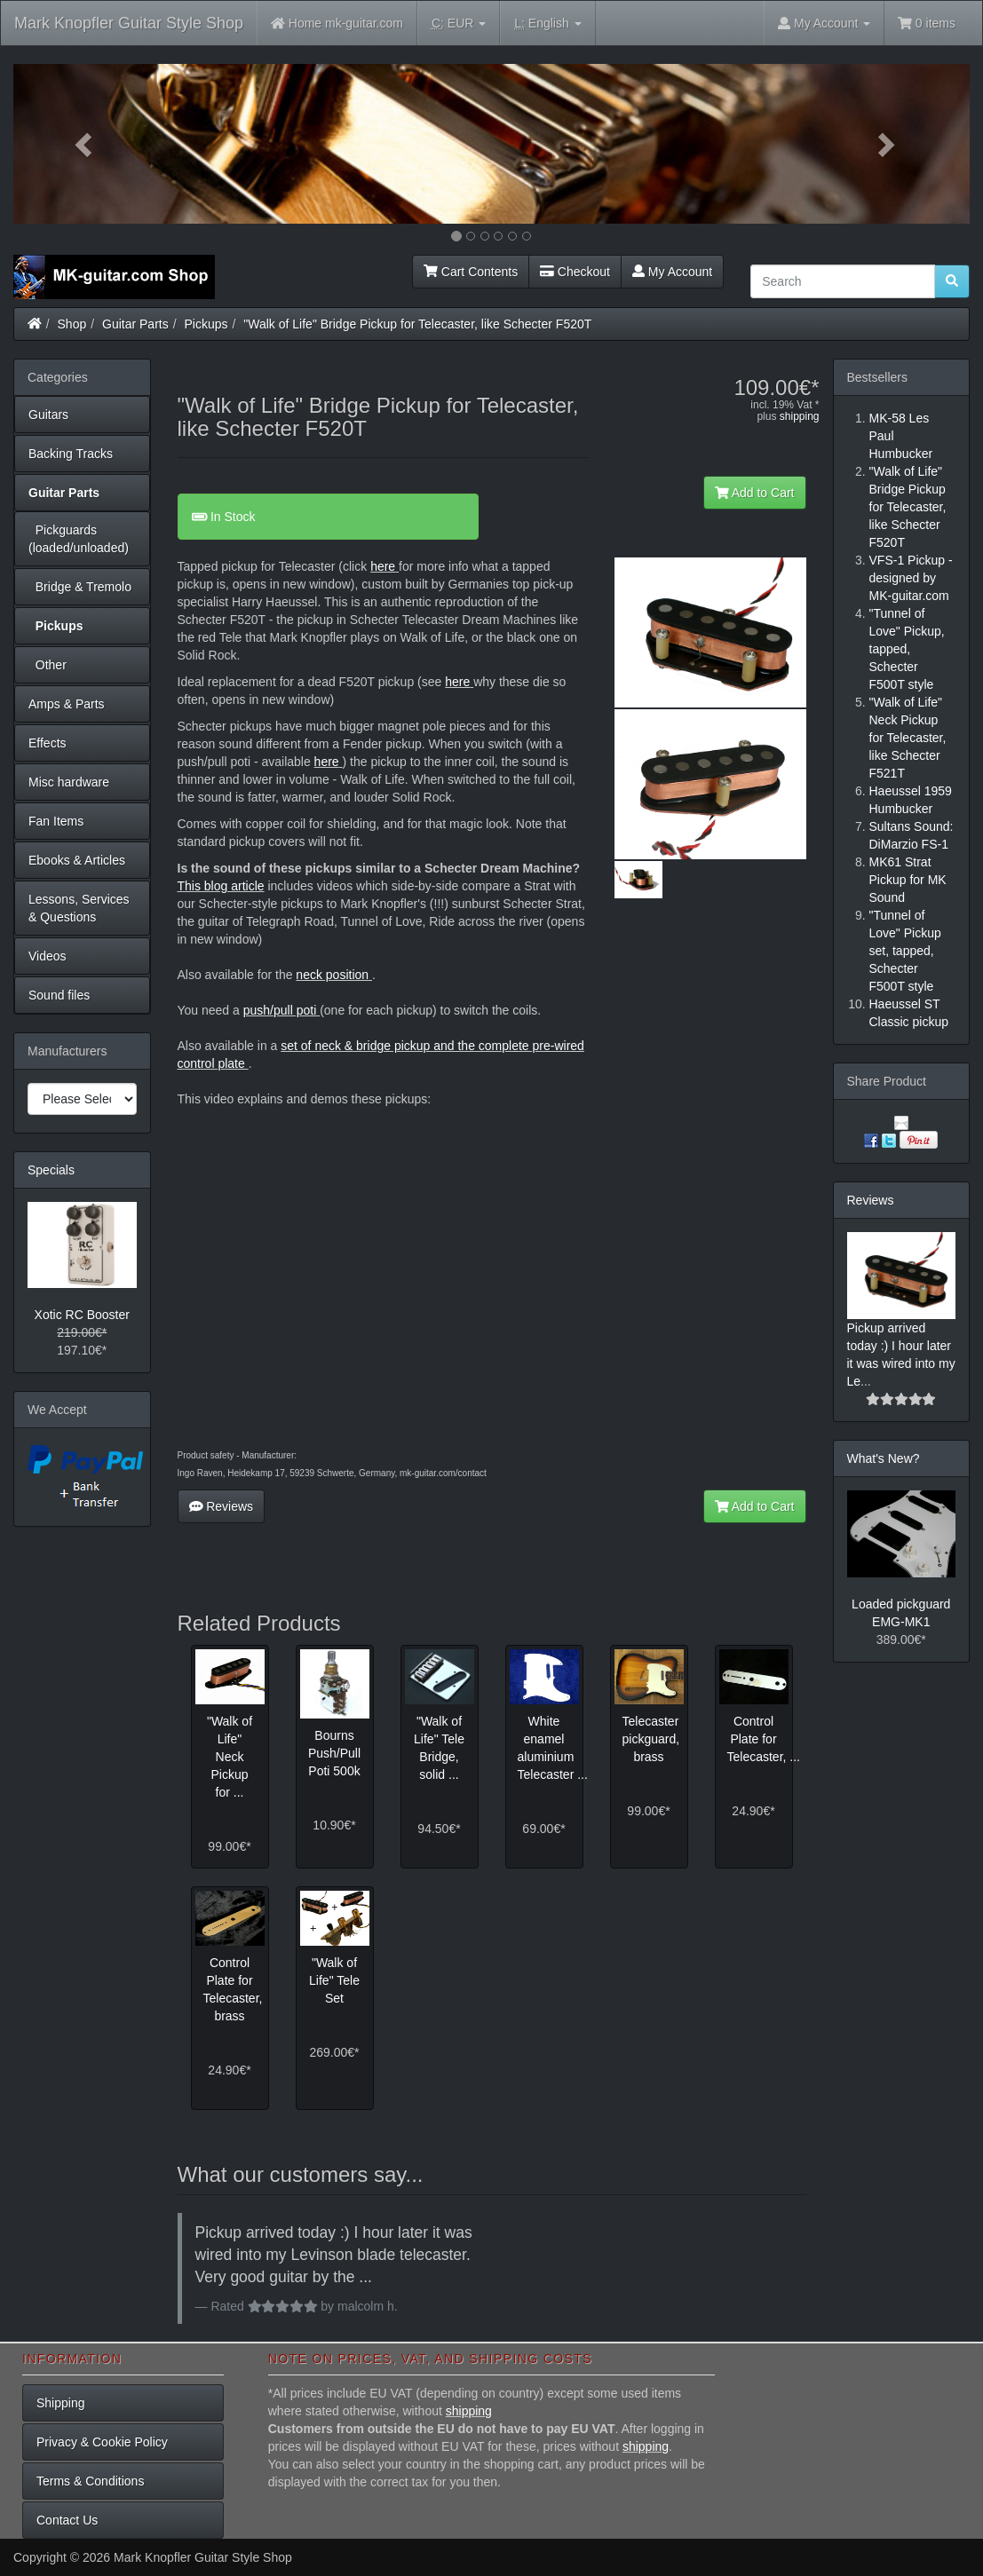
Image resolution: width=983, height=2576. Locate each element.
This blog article (221, 886)
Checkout (575, 272)
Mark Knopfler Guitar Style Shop (128, 23)
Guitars (48, 414)
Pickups (206, 324)
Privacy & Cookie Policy (102, 2442)
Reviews (221, 1506)
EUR (459, 23)
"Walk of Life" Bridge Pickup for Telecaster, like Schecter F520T (417, 324)
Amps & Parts (66, 704)
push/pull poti (281, 1010)
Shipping (60, 2403)
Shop (72, 324)
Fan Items (55, 821)
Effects (47, 743)
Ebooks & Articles (76, 860)
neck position (332, 975)
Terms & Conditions (90, 2481)
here (382, 566)
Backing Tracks (70, 453)
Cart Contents (471, 272)
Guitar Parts (135, 324)
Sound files (59, 995)
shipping (800, 416)
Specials (51, 1170)
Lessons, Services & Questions (79, 908)
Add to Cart (755, 493)
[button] (85, 144)
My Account (672, 272)
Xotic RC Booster (82, 1315)
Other (47, 665)
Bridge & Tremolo (79, 587)
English (547, 23)
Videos (47, 956)
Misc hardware (68, 782)
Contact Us (67, 2520)
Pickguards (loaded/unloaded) (78, 539)
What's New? (883, 1458)
